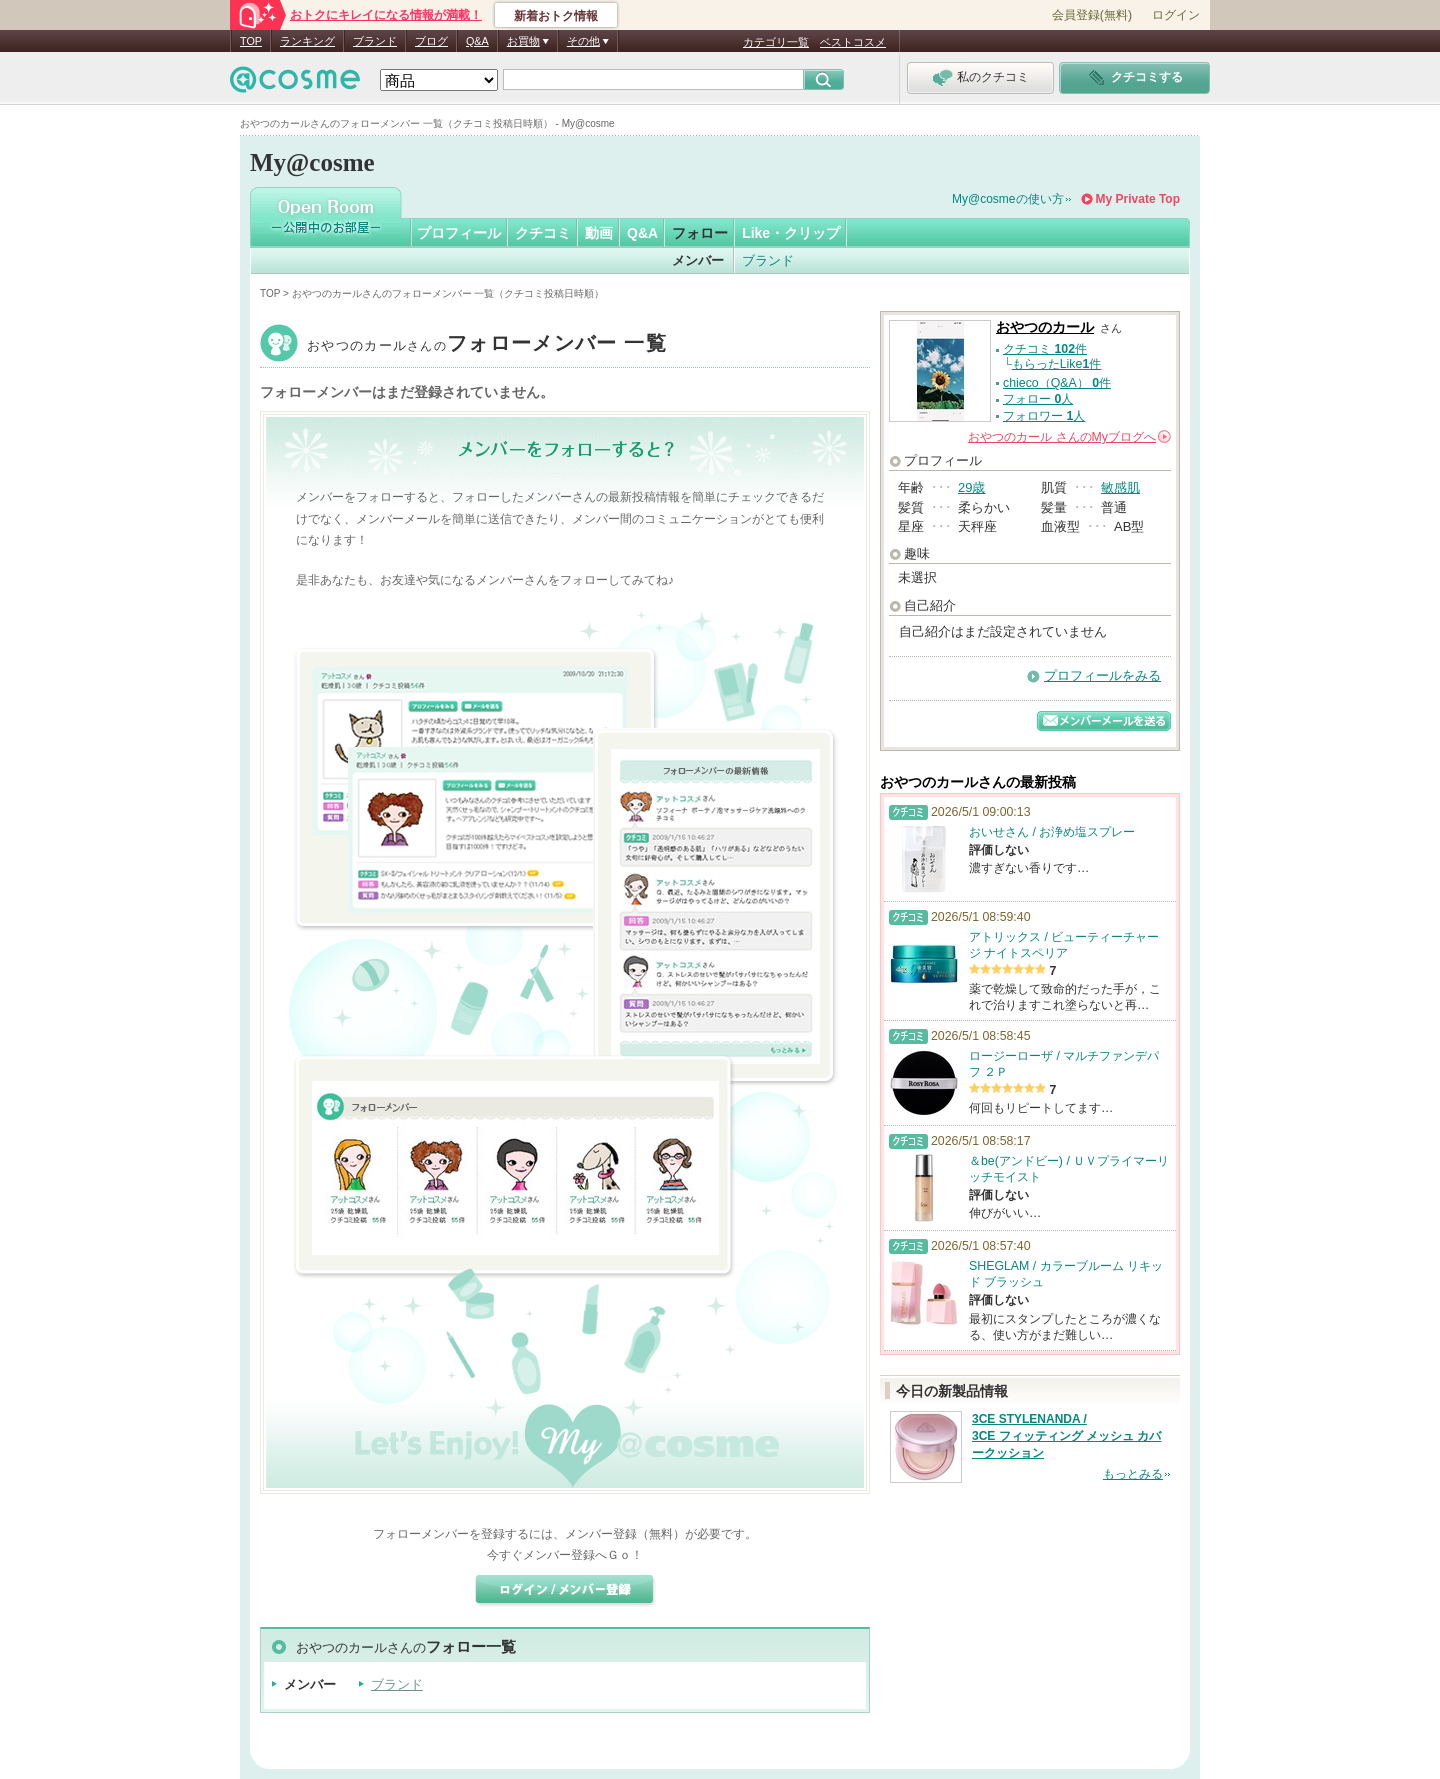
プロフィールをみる (1102, 675)
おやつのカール (487, 345)
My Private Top (1138, 199)
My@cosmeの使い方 (1008, 199)
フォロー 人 (1038, 399)
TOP (251, 41)
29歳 (971, 487)
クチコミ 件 (1045, 349)
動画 (599, 233)
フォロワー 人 (1044, 416)
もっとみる (1133, 1474)
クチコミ (543, 233)
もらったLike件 (1057, 364)
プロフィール (459, 233)
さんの (1069, 437)
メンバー (698, 260)
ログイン (1176, 15)
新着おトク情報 (556, 16)
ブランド (375, 41)
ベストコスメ (853, 42)
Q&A (477, 41)
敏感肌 (1120, 487)
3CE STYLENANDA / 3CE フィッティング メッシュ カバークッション (1066, 1436)
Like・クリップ (791, 233)
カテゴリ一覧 (776, 42)
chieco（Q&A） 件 (1057, 383)
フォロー (700, 233)
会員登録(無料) (1092, 15)
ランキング (307, 41)
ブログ (431, 41)
